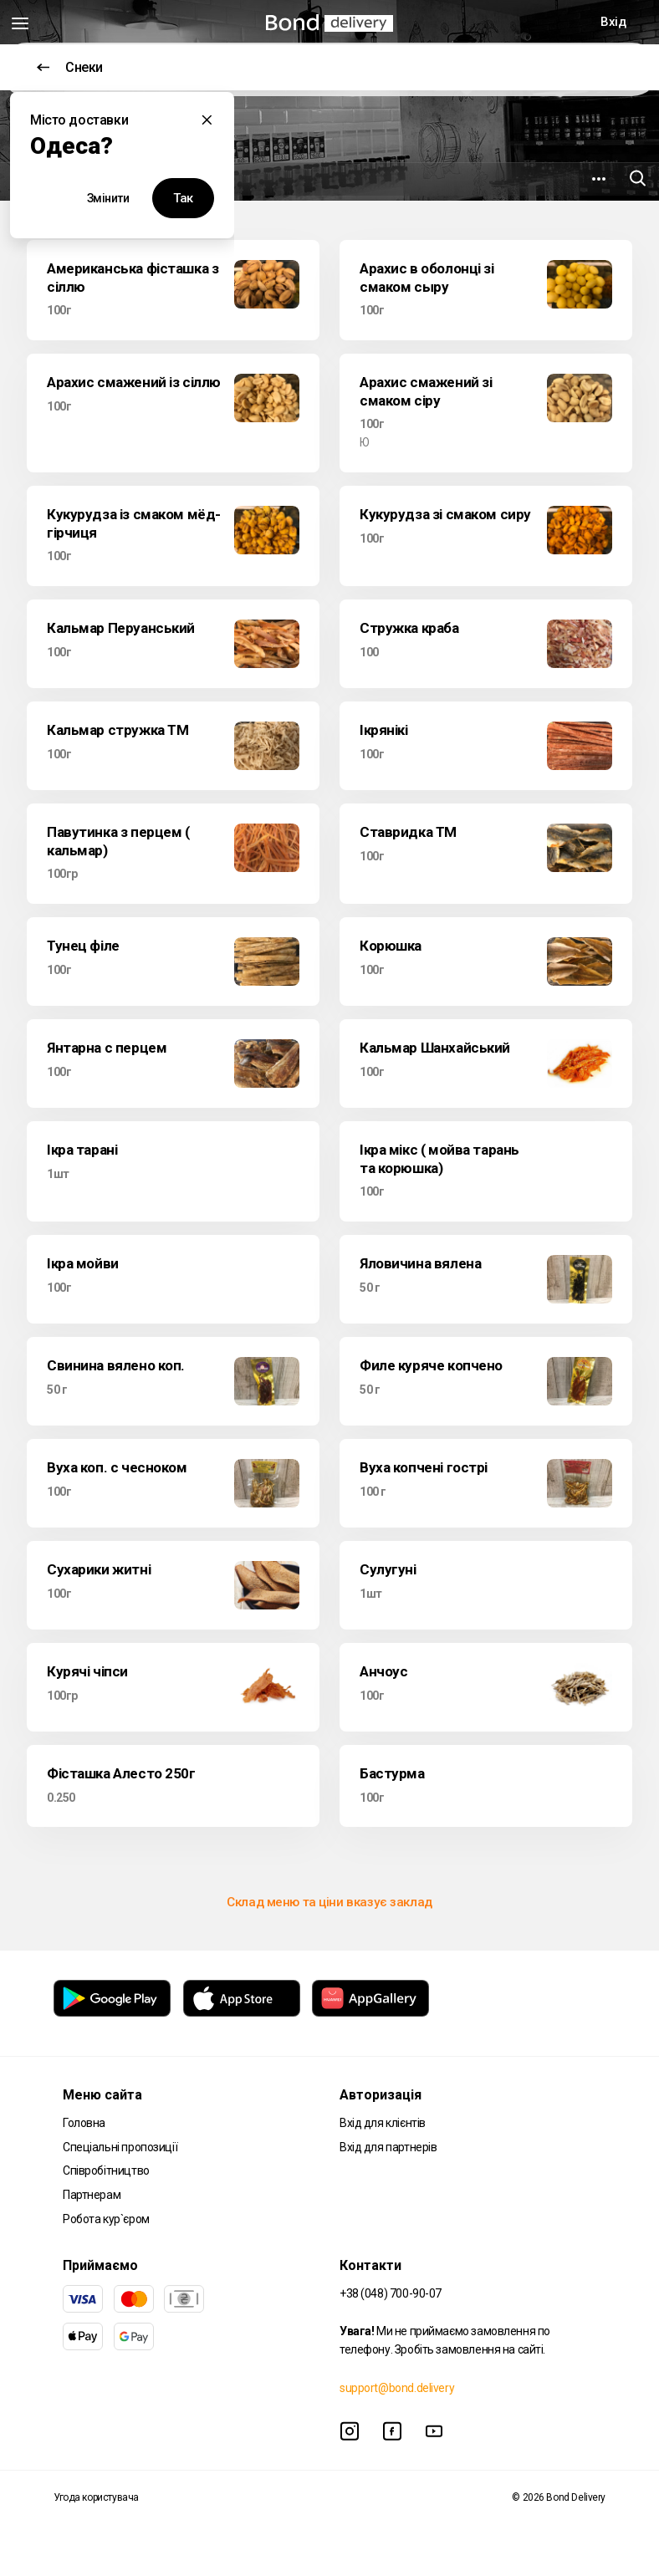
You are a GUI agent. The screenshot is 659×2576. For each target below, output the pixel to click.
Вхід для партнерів (388, 2147)
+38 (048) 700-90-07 (391, 2293)
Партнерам (91, 2194)
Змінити (108, 198)
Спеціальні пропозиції (120, 2147)
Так (183, 198)
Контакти (370, 2265)
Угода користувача (96, 2497)
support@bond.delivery (397, 2388)
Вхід (613, 21)
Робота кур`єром (106, 2219)
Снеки (70, 67)
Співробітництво (106, 2170)
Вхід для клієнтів (383, 2123)
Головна (84, 2123)
